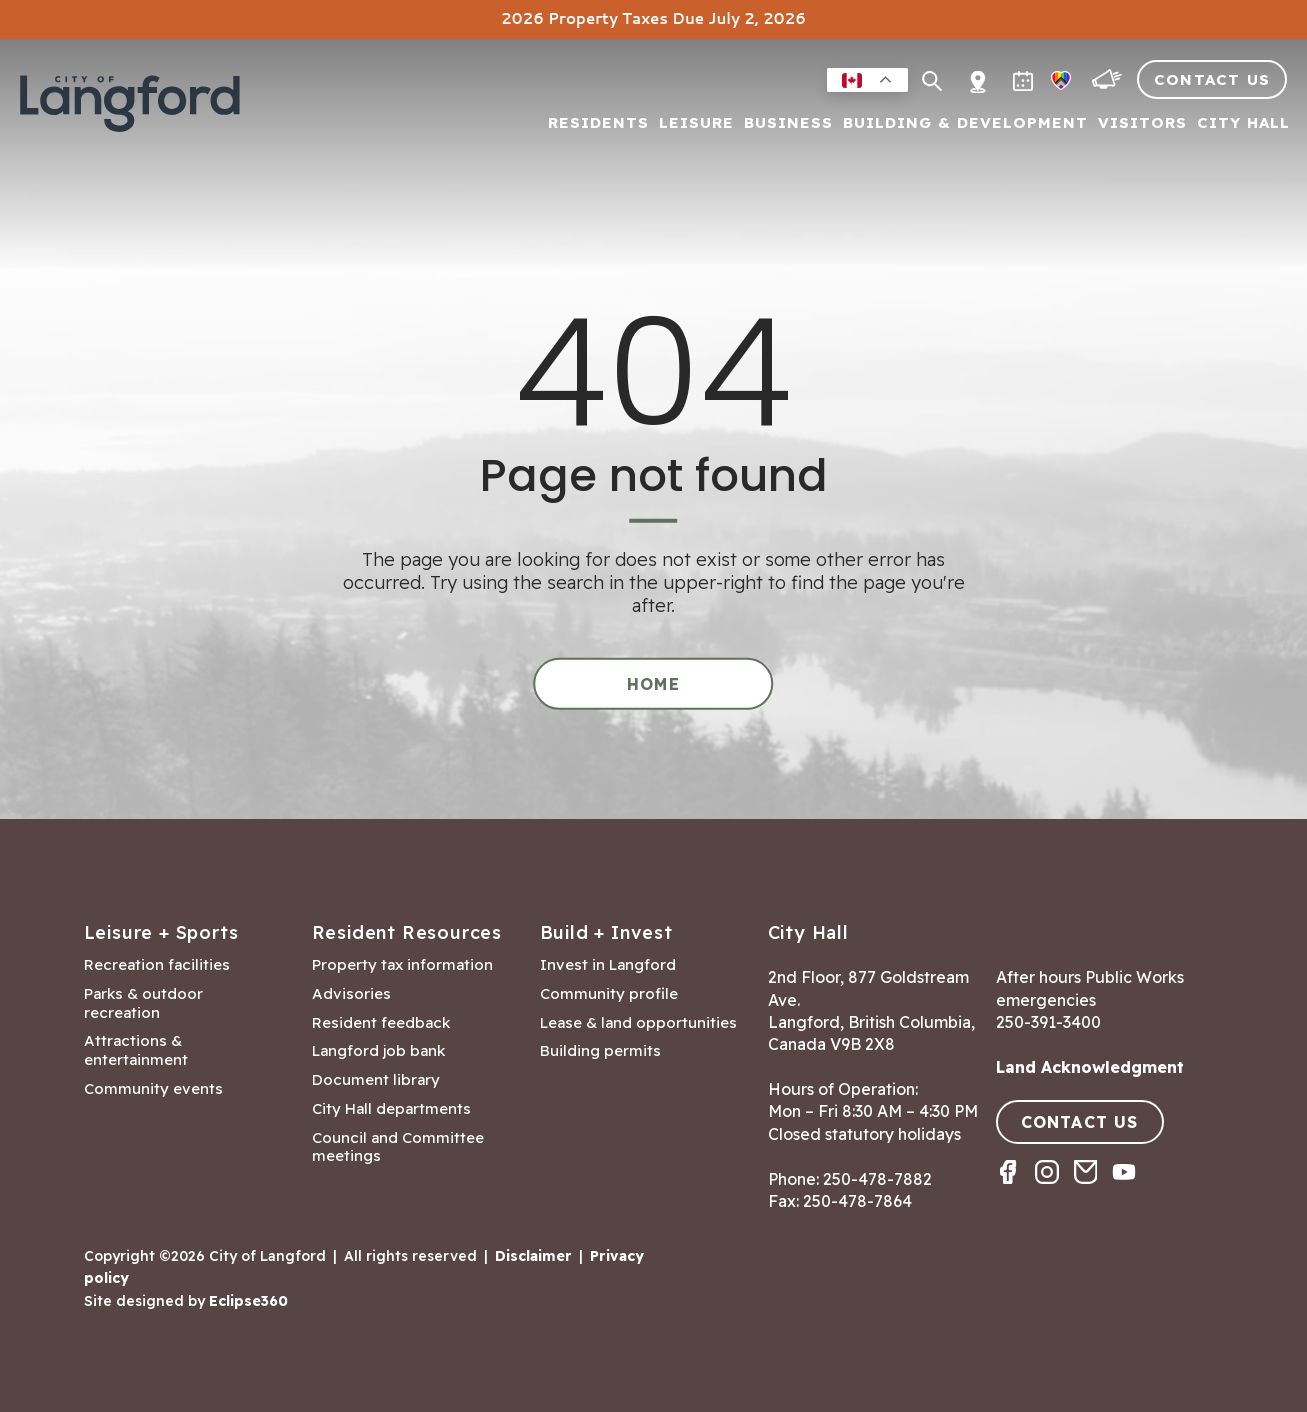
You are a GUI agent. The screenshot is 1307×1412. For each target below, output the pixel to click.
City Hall (1243, 123)
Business (788, 123)
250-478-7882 (877, 1179)
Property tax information (402, 965)
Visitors (1142, 123)
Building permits (600, 1051)
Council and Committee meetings (398, 1147)
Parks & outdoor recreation (143, 1003)
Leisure (696, 123)
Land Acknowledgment (1090, 1067)
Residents (598, 123)
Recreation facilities (157, 965)
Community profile (609, 994)
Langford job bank (378, 1051)
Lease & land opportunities (638, 1023)
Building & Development (965, 123)
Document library (376, 1080)
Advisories (351, 994)
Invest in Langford (608, 965)
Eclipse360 (248, 1301)
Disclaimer (533, 1256)
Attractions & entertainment (136, 1050)
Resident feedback (381, 1023)
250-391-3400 (1048, 1022)
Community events (153, 1089)
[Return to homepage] (130, 112)
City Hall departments (391, 1109)
